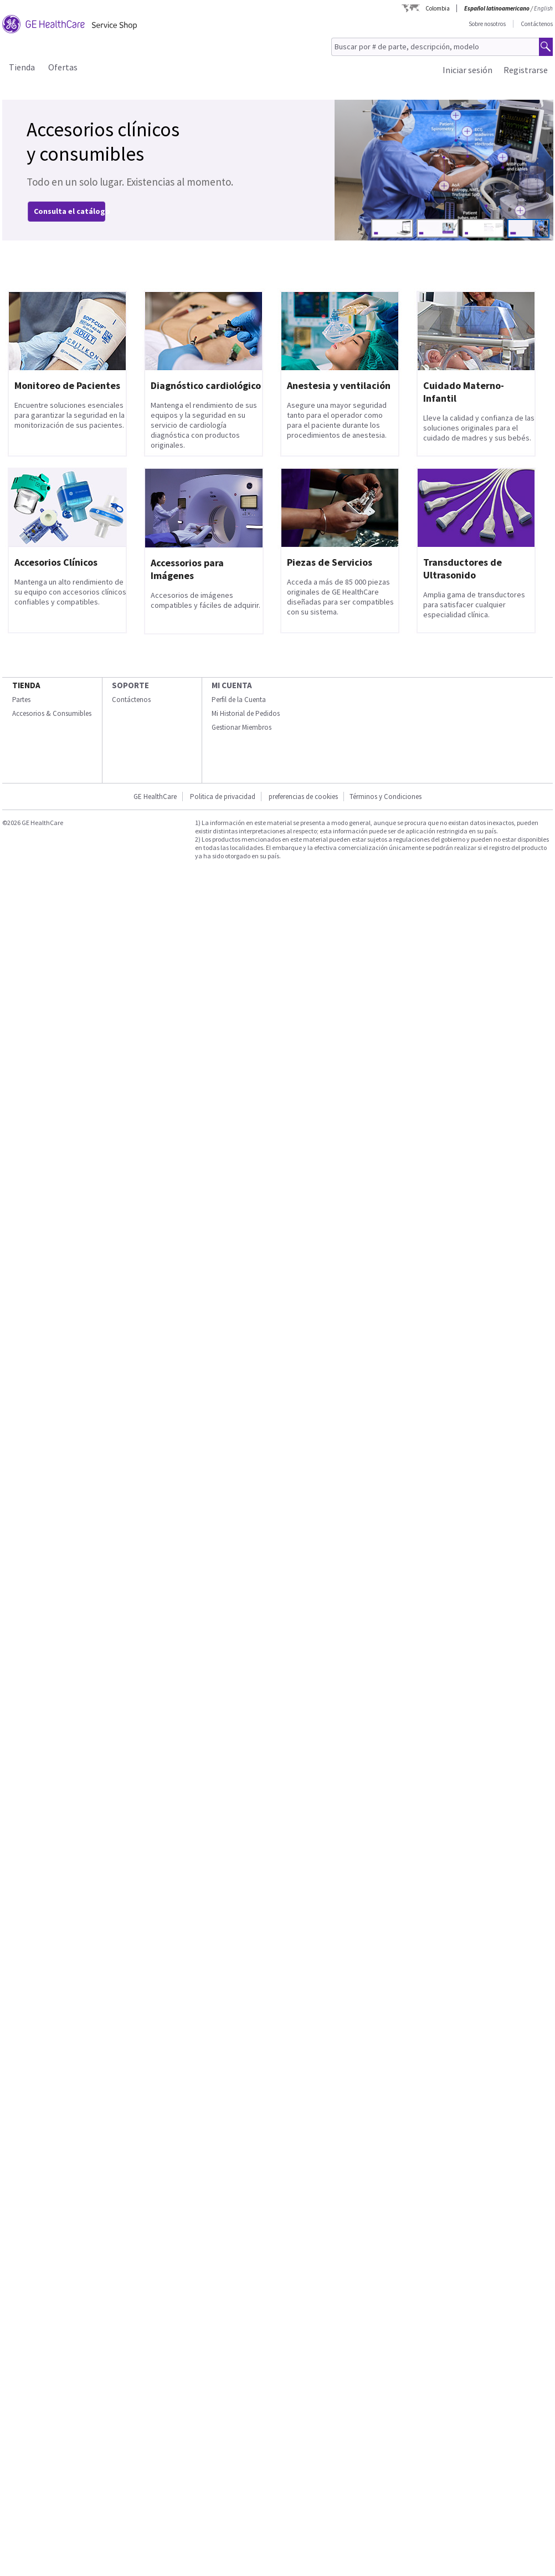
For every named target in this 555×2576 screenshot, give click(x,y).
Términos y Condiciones (386, 796)
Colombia (437, 8)
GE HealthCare (155, 796)
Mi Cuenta (232, 685)
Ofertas (63, 67)
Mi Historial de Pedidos (246, 713)
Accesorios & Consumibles (51, 713)
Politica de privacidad (222, 796)
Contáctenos (537, 24)
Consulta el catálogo (72, 211)
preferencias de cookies (303, 796)
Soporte (130, 685)
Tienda (22, 67)
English (543, 8)
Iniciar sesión (467, 69)
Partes (21, 699)
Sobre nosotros (487, 24)
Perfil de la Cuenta (239, 699)
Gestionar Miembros (241, 727)
